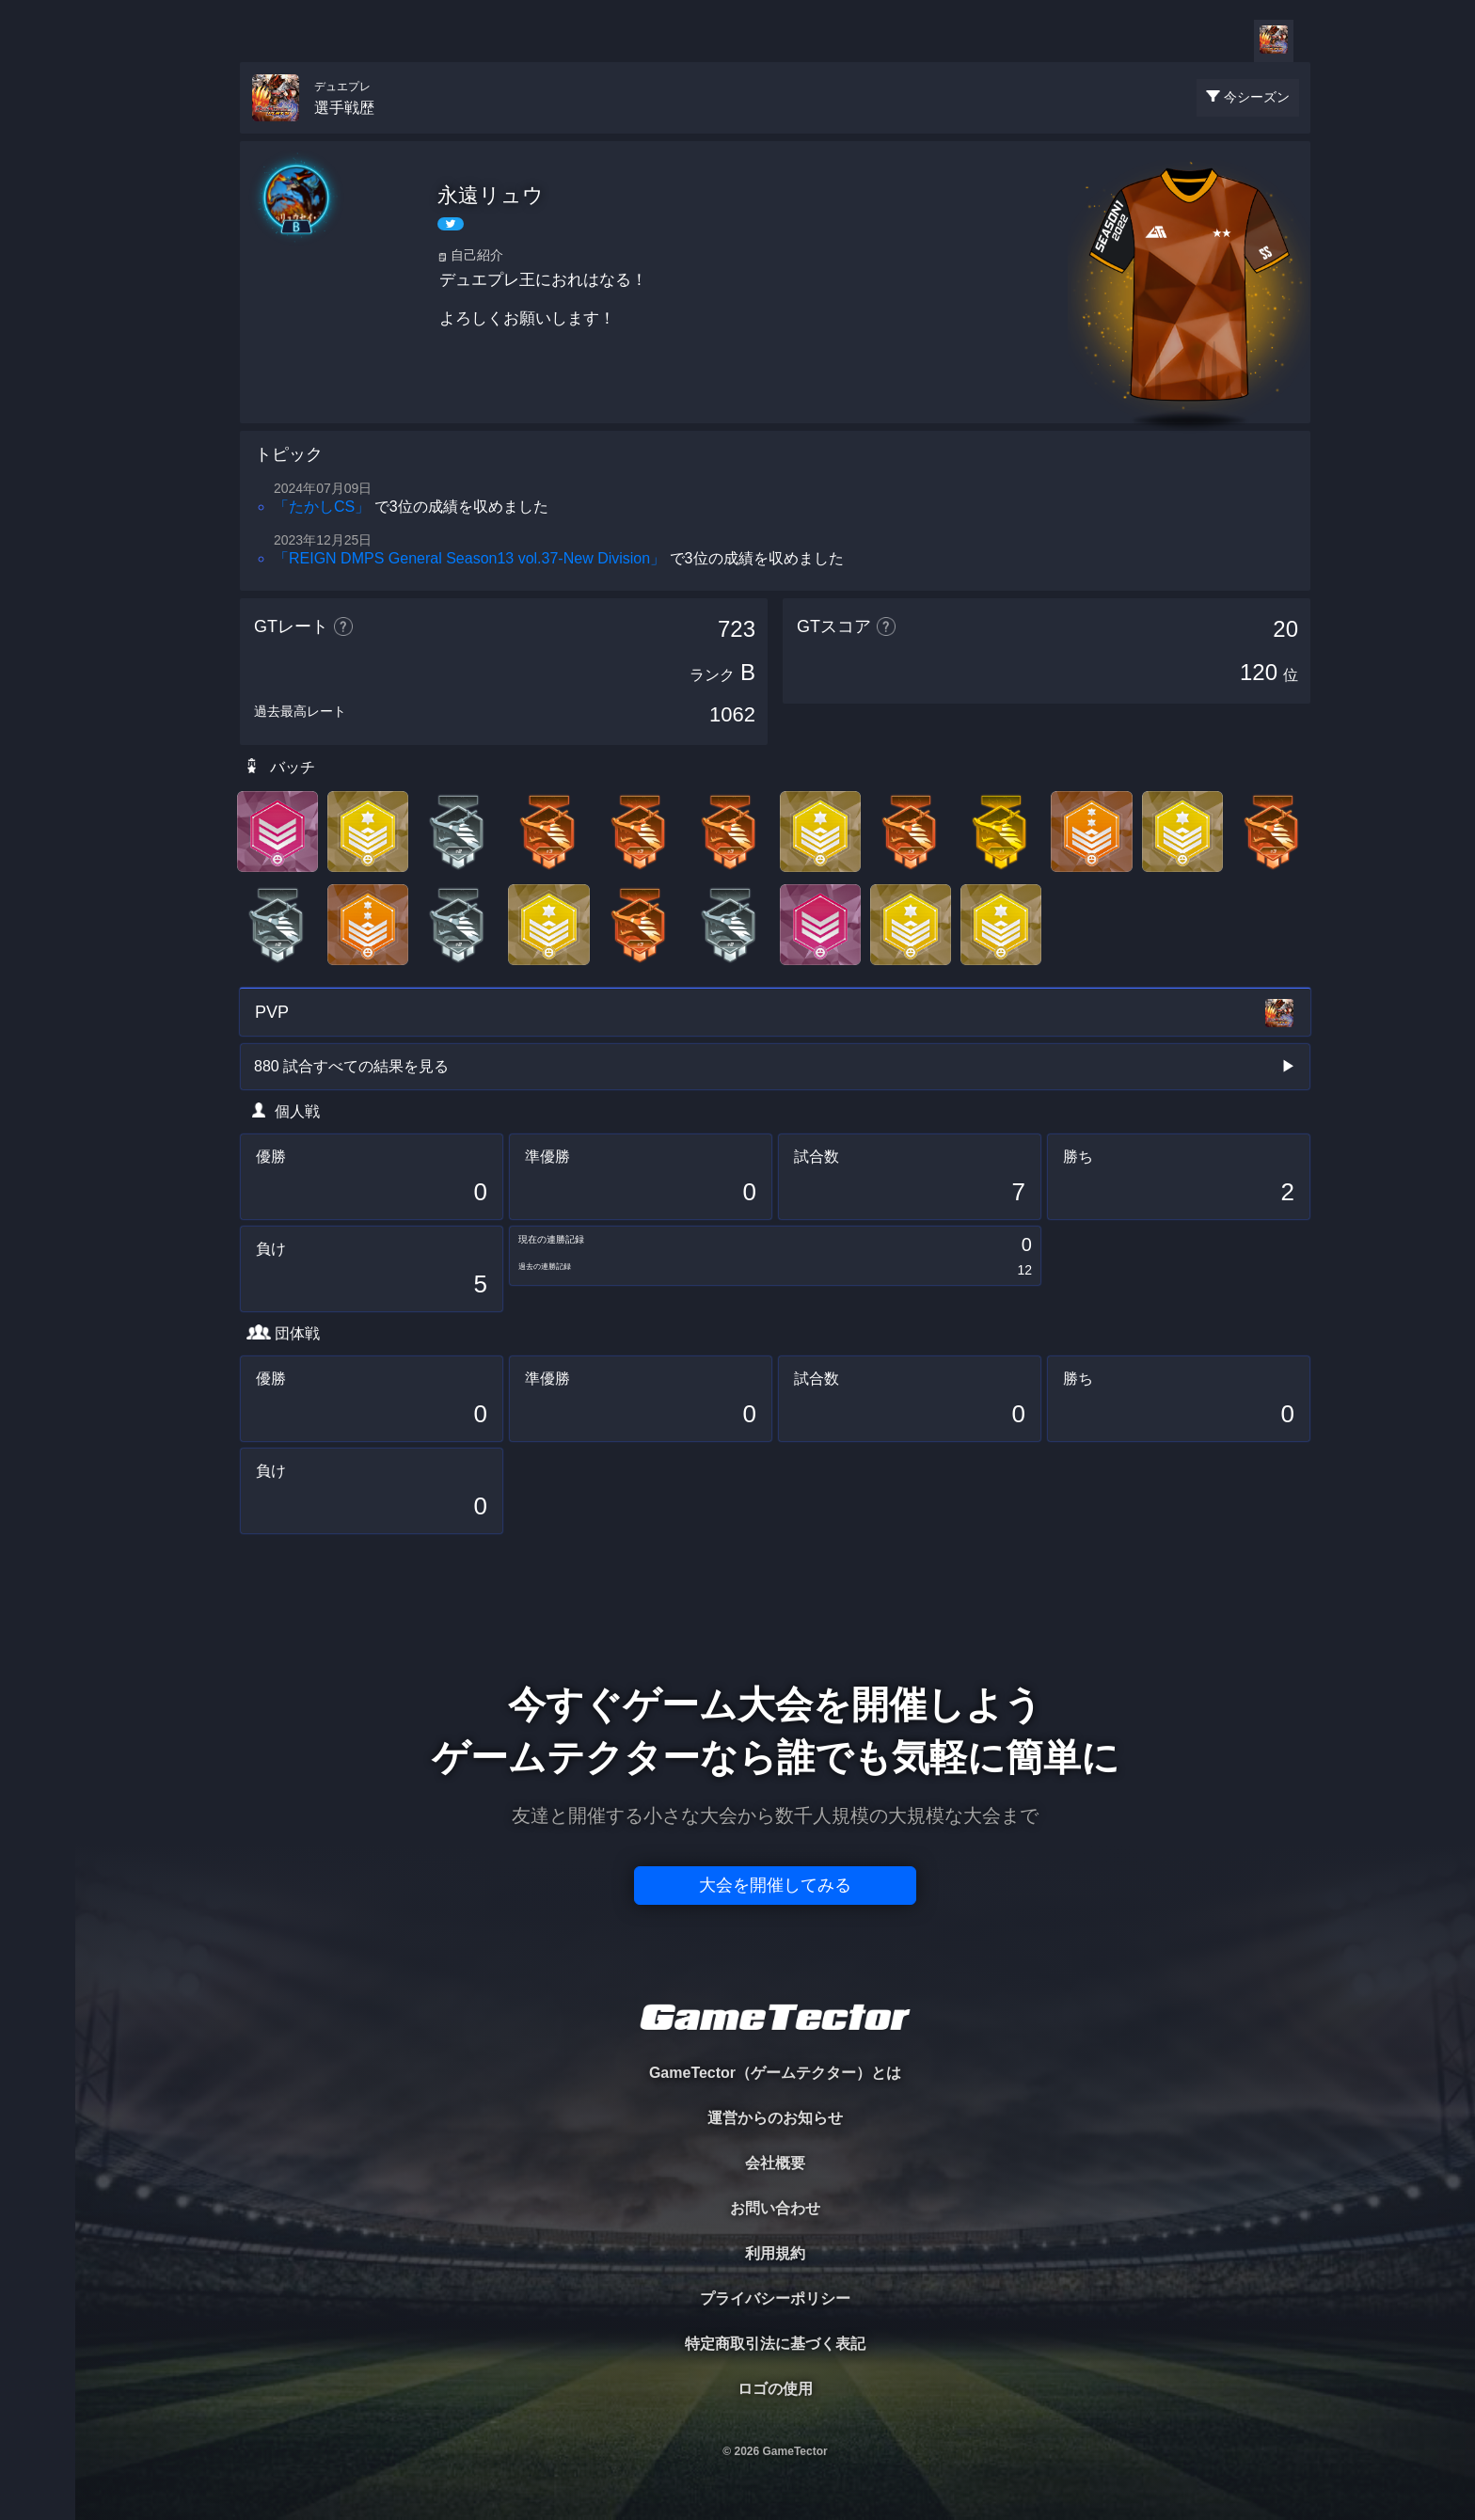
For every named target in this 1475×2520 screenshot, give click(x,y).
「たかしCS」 (322, 507)
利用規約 (775, 2253)
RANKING (37, 364)
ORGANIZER (37, 287)
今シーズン (1257, 96)
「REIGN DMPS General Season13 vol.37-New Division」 (469, 558)
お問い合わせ (775, 2208)
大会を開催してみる (775, 1885)
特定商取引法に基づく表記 (775, 2344)
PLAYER (38, 210)
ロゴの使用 (775, 2389)
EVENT (38, 441)
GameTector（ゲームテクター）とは (775, 2073)
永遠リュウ (490, 195)
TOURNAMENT (37, 133)
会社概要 (775, 2163)
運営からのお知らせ (775, 2118)
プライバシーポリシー (775, 2298)
